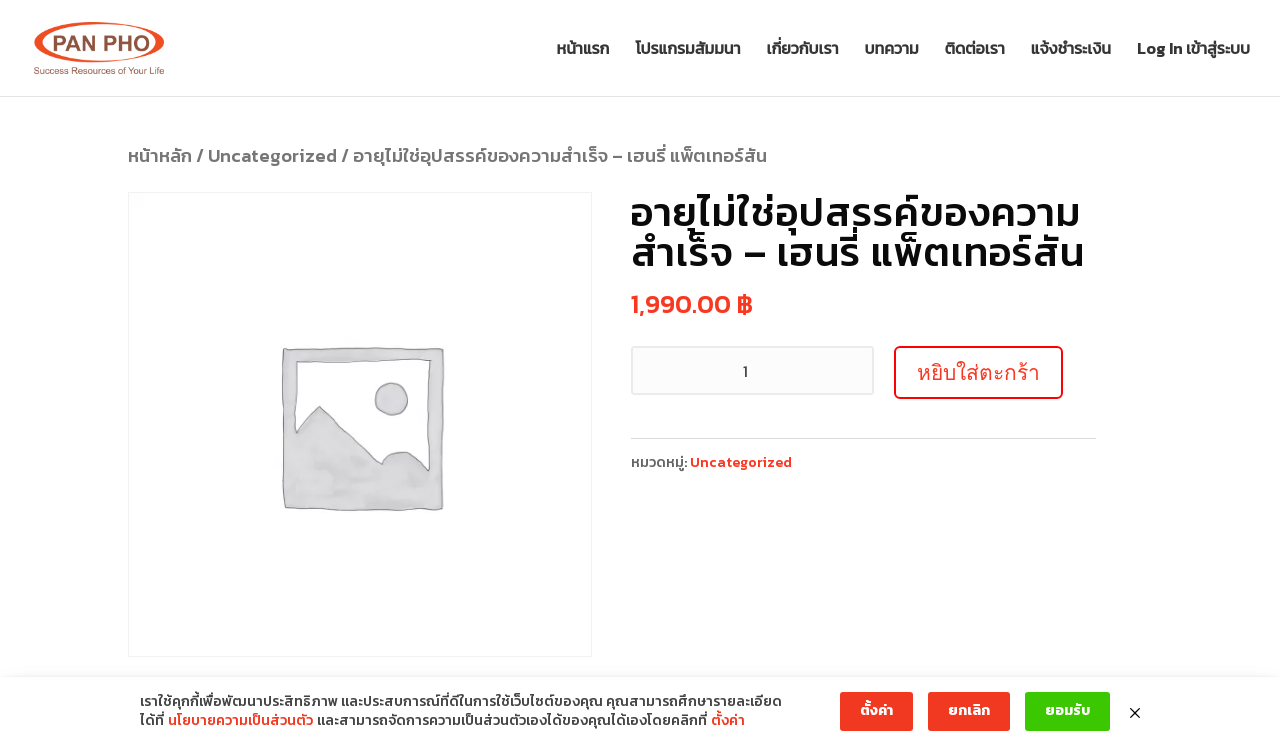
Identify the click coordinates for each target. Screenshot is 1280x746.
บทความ (892, 50)
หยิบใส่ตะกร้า (978, 372)
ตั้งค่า (728, 721)
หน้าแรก (583, 50)
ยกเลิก (969, 710)
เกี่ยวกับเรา (803, 50)
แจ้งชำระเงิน (1071, 50)
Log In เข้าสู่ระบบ (1193, 50)
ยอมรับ (1067, 710)
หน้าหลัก (160, 155)
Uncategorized (272, 155)
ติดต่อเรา (975, 50)
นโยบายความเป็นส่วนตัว (240, 721)
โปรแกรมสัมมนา (687, 50)
